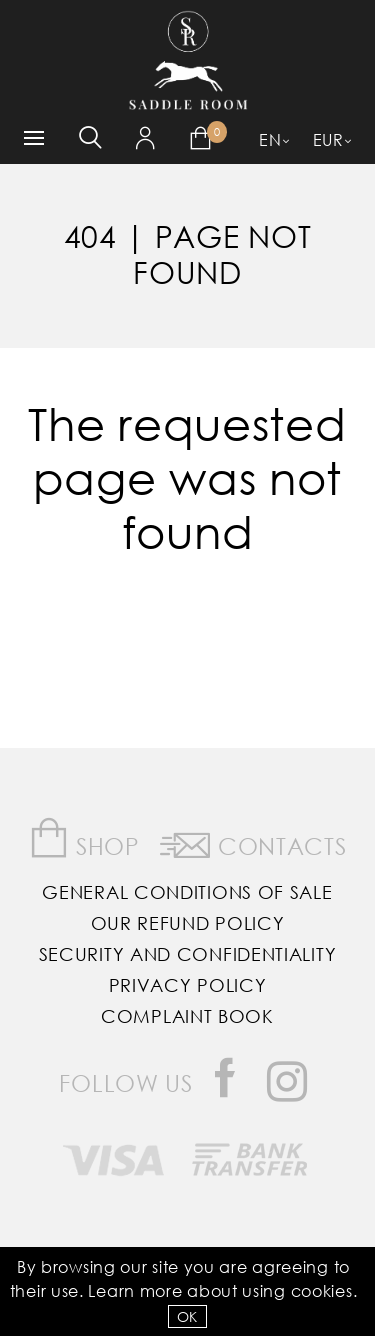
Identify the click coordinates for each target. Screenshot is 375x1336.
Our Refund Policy (188, 923)
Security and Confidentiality (188, 954)
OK (187, 1316)
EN (270, 139)
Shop (84, 838)
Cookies (322, 1290)
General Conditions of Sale (187, 892)
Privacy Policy (188, 985)
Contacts (253, 842)
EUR (328, 139)
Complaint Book (187, 1016)
